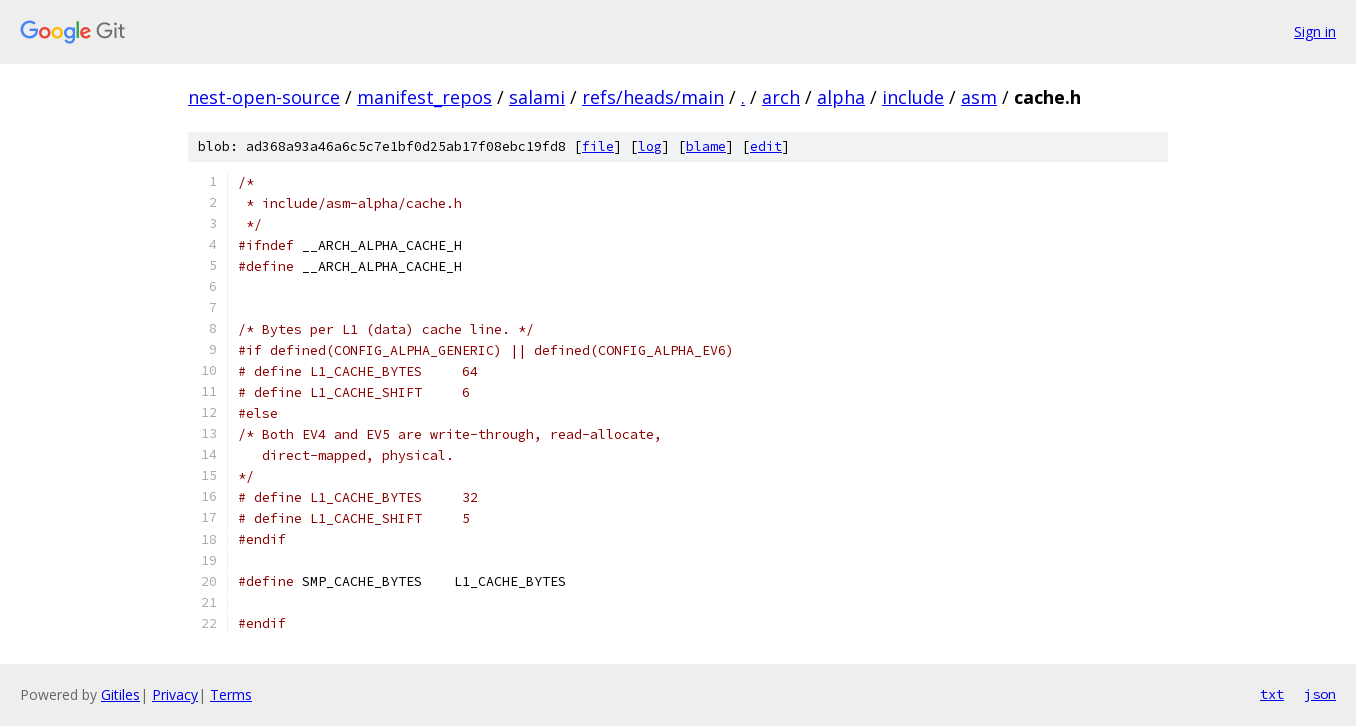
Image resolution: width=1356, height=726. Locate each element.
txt (1272, 694)
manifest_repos (424, 97)
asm (979, 97)
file (598, 146)
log (650, 146)
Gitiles (120, 694)
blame (706, 146)
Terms (231, 694)
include (913, 97)
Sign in (1315, 31)
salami (537, 97)
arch (781, 97)
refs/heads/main (653, 97)
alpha (841, 97)
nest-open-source (264, 97)
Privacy (175, 694)
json (1320, 694)
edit (766, 146)
